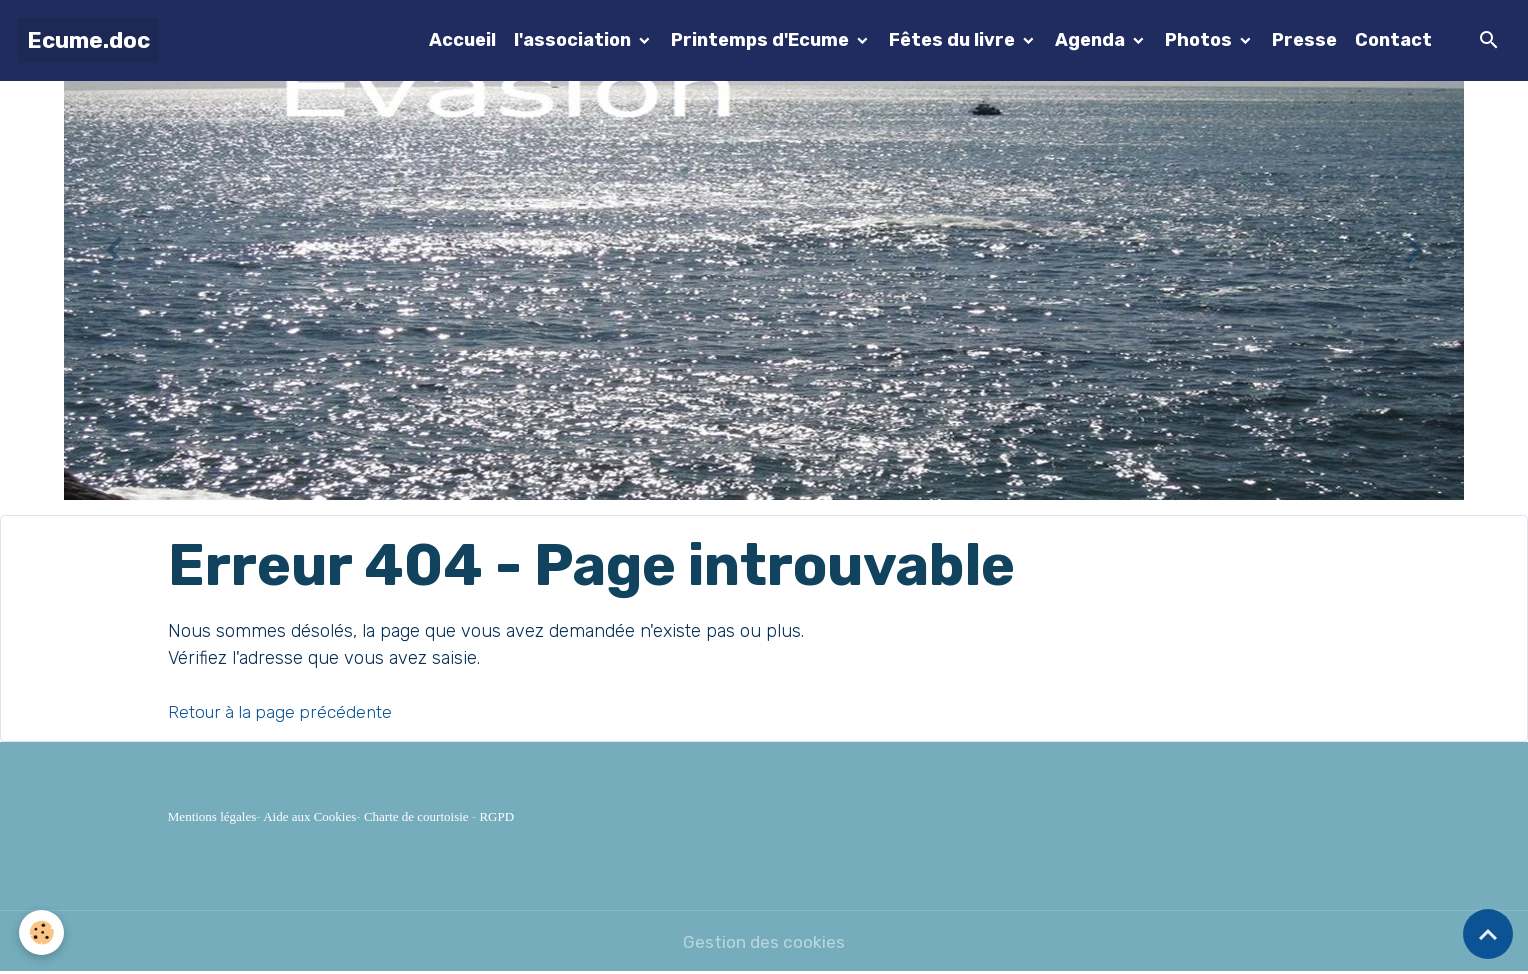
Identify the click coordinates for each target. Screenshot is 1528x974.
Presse (1304, 40)
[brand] (88, 40)
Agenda (1092, 40)
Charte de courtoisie (416, 816)
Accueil (462, 40)
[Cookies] (42, 932)
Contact (1393, 40)
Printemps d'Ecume (762, 40)
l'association (574, 40)
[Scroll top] (1488, 934)
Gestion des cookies (764, 942)
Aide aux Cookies (309, 816)
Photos (1200, 40)
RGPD (496, 816)
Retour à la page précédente (284, 712)
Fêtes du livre (954, 40)
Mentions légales (212, 816)
